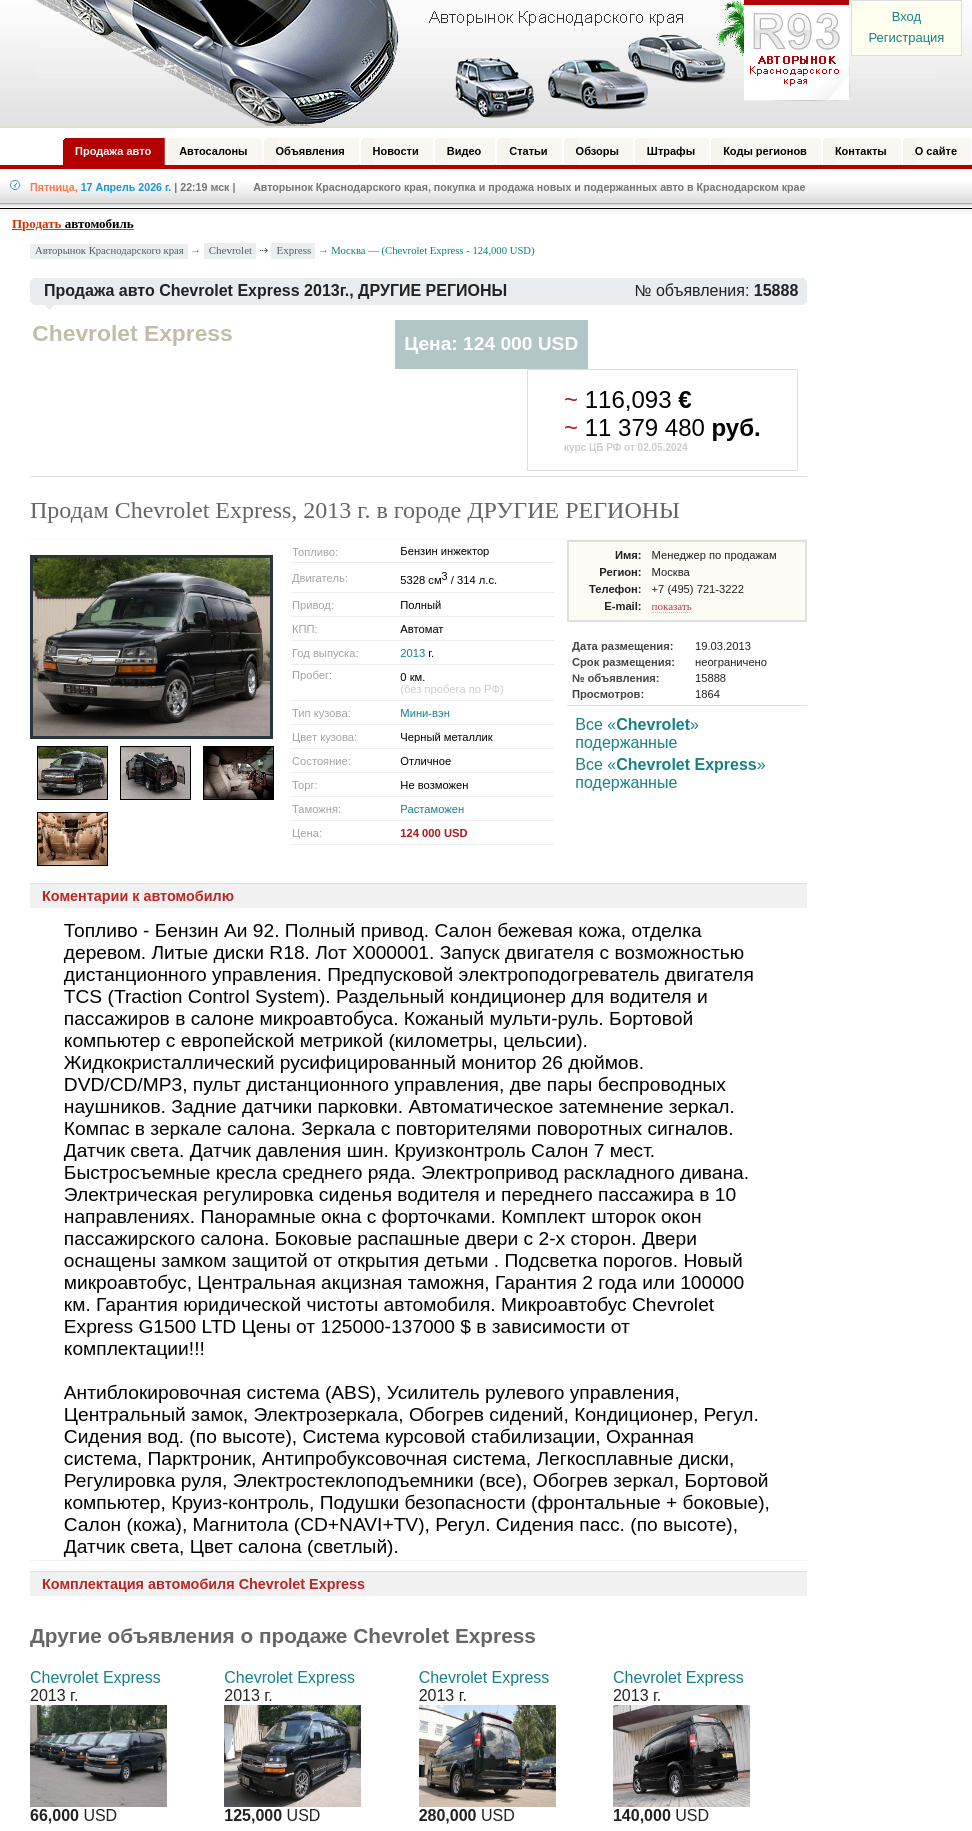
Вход (906, 16)
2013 (412, 653)
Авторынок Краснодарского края (109, 250)
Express (293, 250)
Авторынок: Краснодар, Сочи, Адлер (436, 63)
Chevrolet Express (95, 1677)
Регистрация (906, 37)
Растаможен (432, 809)
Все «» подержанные (637, 733)
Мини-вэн (425, 713)
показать (672, 606)
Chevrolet (230, 250)
